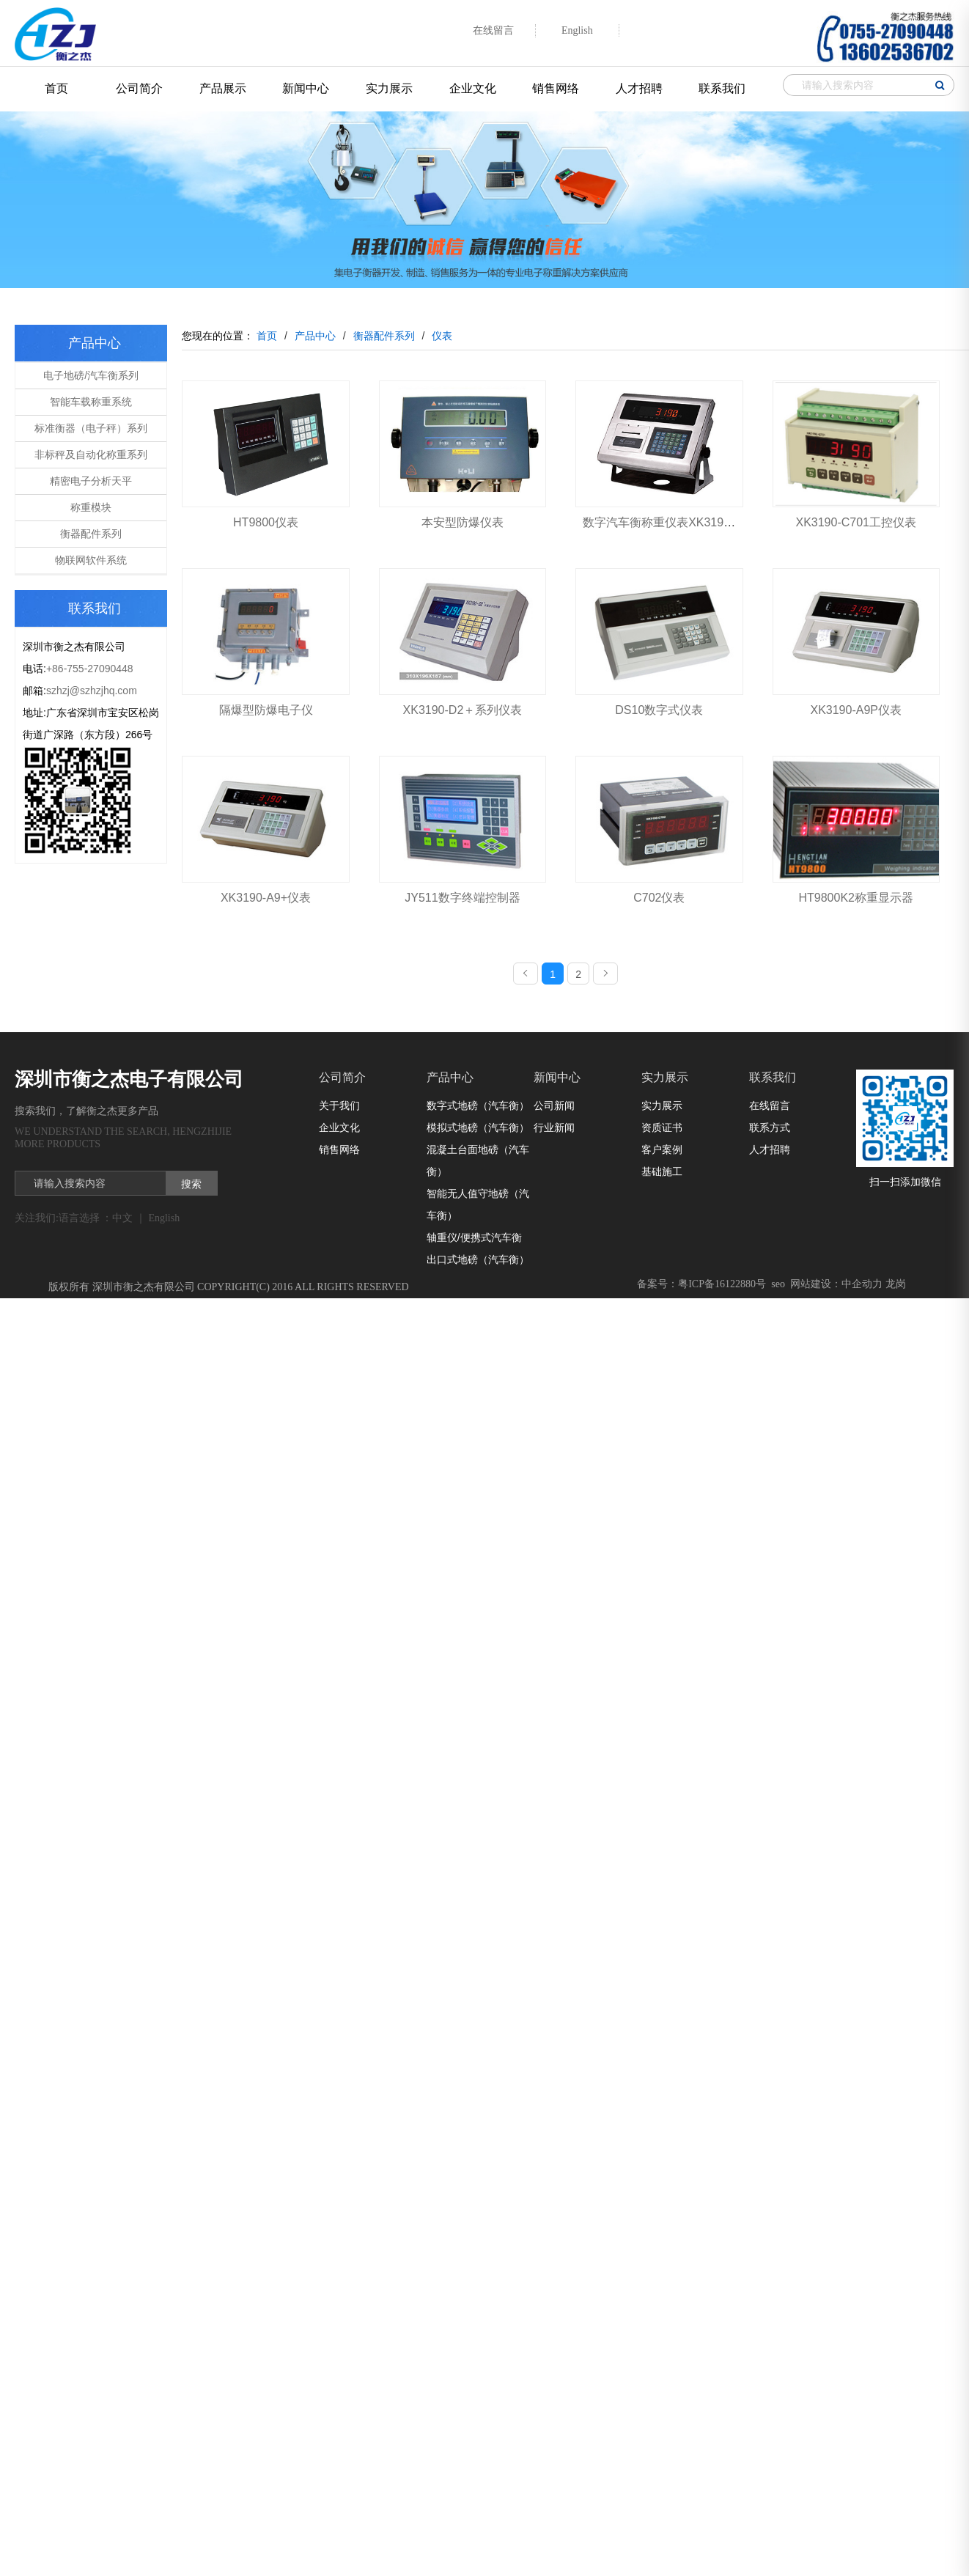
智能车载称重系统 (91, 402)
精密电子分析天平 (91, 481)
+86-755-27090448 (89, 668)
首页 (56, 88)
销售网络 (555, 88)
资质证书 (661, 1127)
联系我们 (722, 88)
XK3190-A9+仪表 (266, 897)
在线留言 (769, 1105)
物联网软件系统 (91, 560)
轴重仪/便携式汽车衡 (474, 1237)
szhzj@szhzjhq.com (91, 690)
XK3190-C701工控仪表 (855, 522)
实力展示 (389, 88)
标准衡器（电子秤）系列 (90, 428)
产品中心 (450, 1077)
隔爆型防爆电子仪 (266, 710)
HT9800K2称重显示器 (855, 897)
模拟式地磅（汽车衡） (478, 1127)
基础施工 (661, 1171)
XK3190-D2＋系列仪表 (463, 710)
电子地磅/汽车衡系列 (91, 375)
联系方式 (769, 1127)
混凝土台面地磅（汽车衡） (478, 1160)
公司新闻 (554, 1105)
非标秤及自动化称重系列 (90, 454)
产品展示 (222, 88)
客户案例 (661, 1149)
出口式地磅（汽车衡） (478, 1259)
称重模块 (90, 507)
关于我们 (339, 1105)
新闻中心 (305, 88)
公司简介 (139, 88)
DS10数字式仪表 (659, 710)
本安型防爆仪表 (462, 522)
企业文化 (472, 88)
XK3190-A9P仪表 (856, 710)
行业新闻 (554, 1127)
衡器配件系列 (91, 534)
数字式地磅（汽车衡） (478, 1105)
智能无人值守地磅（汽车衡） (478, 1204)
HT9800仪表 (265, 522)
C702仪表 (659, 897)
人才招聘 (639, 88)
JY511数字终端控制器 (462, 897)
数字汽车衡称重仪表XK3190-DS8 (669, 522)
